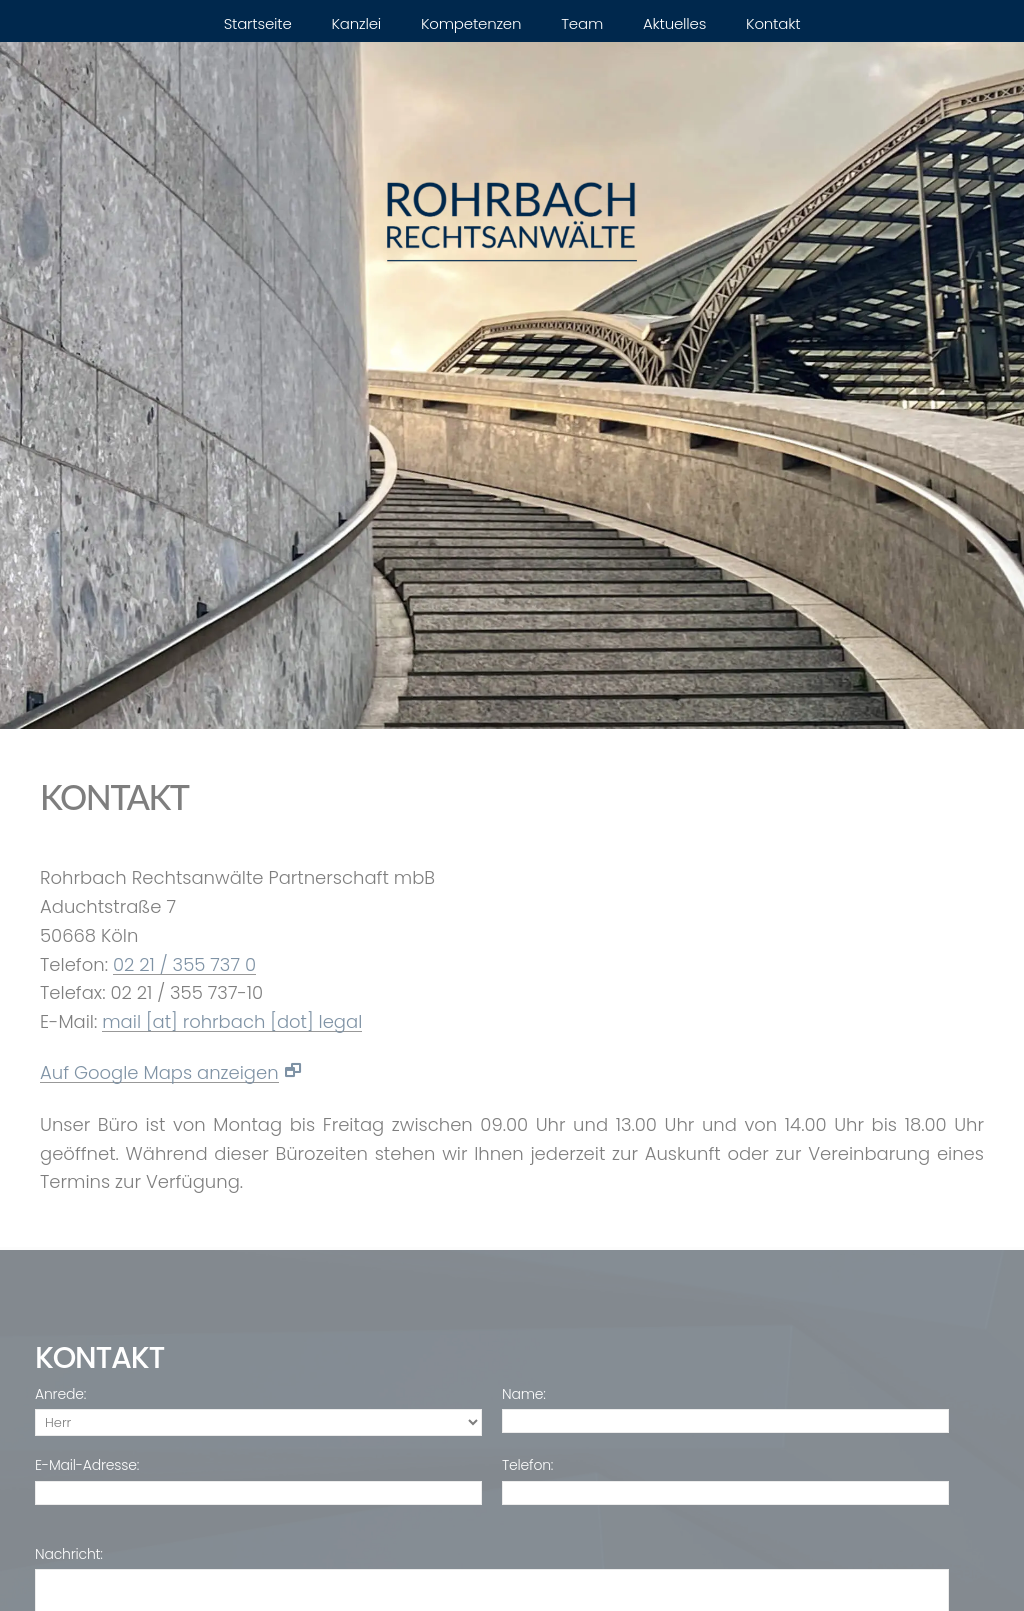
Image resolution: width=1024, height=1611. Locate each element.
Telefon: (527, 1465)
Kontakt (773, 23)
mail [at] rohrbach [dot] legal (232, 1022)
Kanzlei (357, 23)
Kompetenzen (471, 23)
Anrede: (60, 1394)
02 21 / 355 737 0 (184, 965)
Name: (524, 1394)
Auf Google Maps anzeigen (159, 1073)
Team (582, 23)
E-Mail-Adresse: (87, 1465)
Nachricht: (69, 1554)
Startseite (258, 23)
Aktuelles (674, 23)
